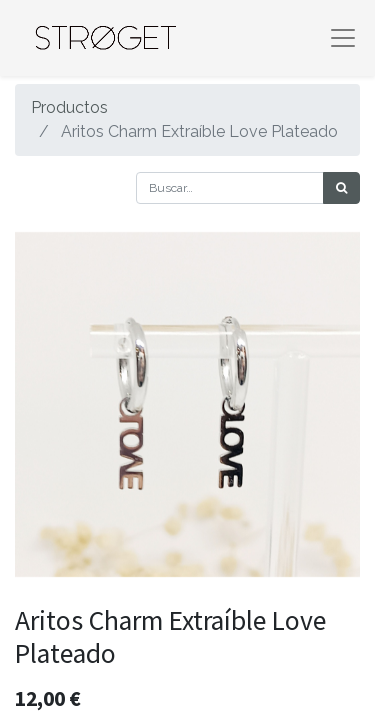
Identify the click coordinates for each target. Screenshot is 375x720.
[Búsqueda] (341, 188)
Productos (69, 107)
